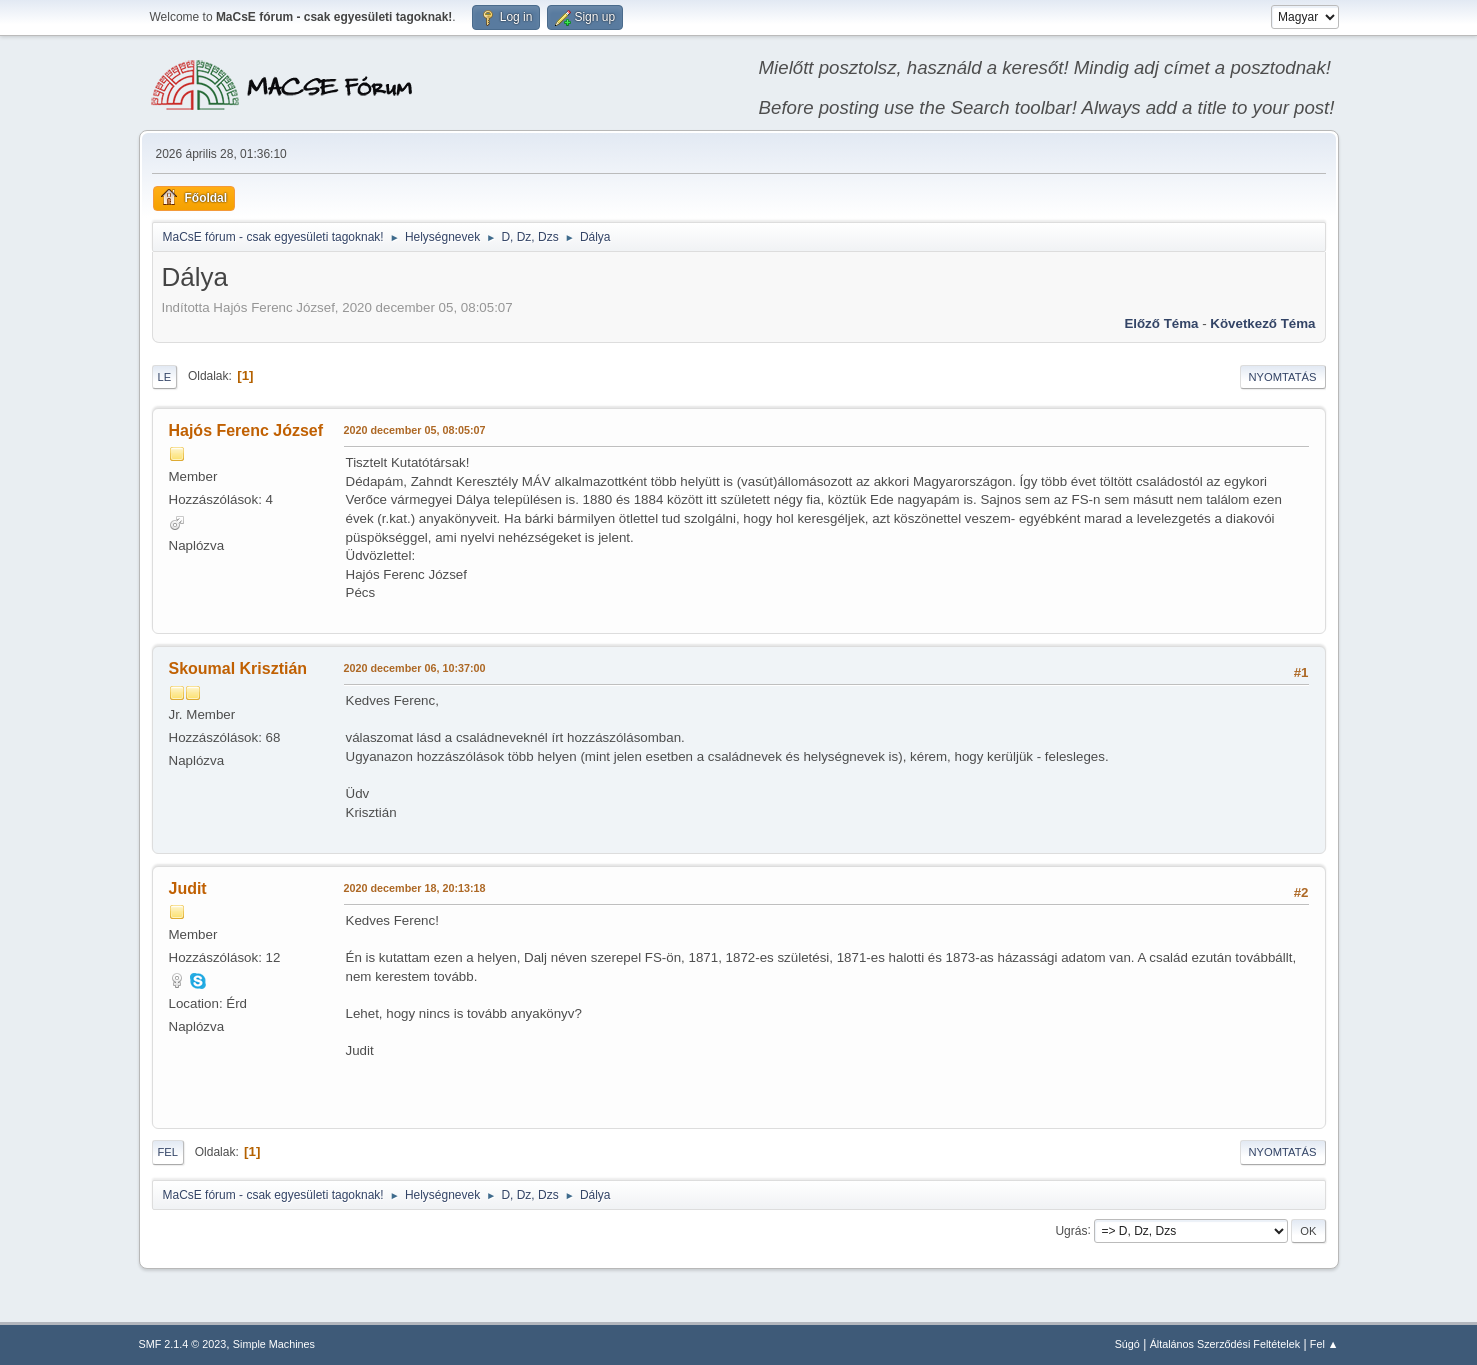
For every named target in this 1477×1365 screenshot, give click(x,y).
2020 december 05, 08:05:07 (415, 430)
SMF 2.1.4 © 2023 (183, 1344)
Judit (188, 888)
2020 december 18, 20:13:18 (415, 888)
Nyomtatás (1283, 377)
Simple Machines (274, 1344)
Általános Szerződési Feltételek (1225, 1344)
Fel (168, 1152)
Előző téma (1161, 323)
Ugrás (1071, 1230)
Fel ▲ (1324, 1344)
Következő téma (1262, 323)
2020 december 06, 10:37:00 (415, 668)
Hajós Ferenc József (246, 430)
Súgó (1127, 1344)
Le (165, 377)
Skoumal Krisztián (238, 668)
